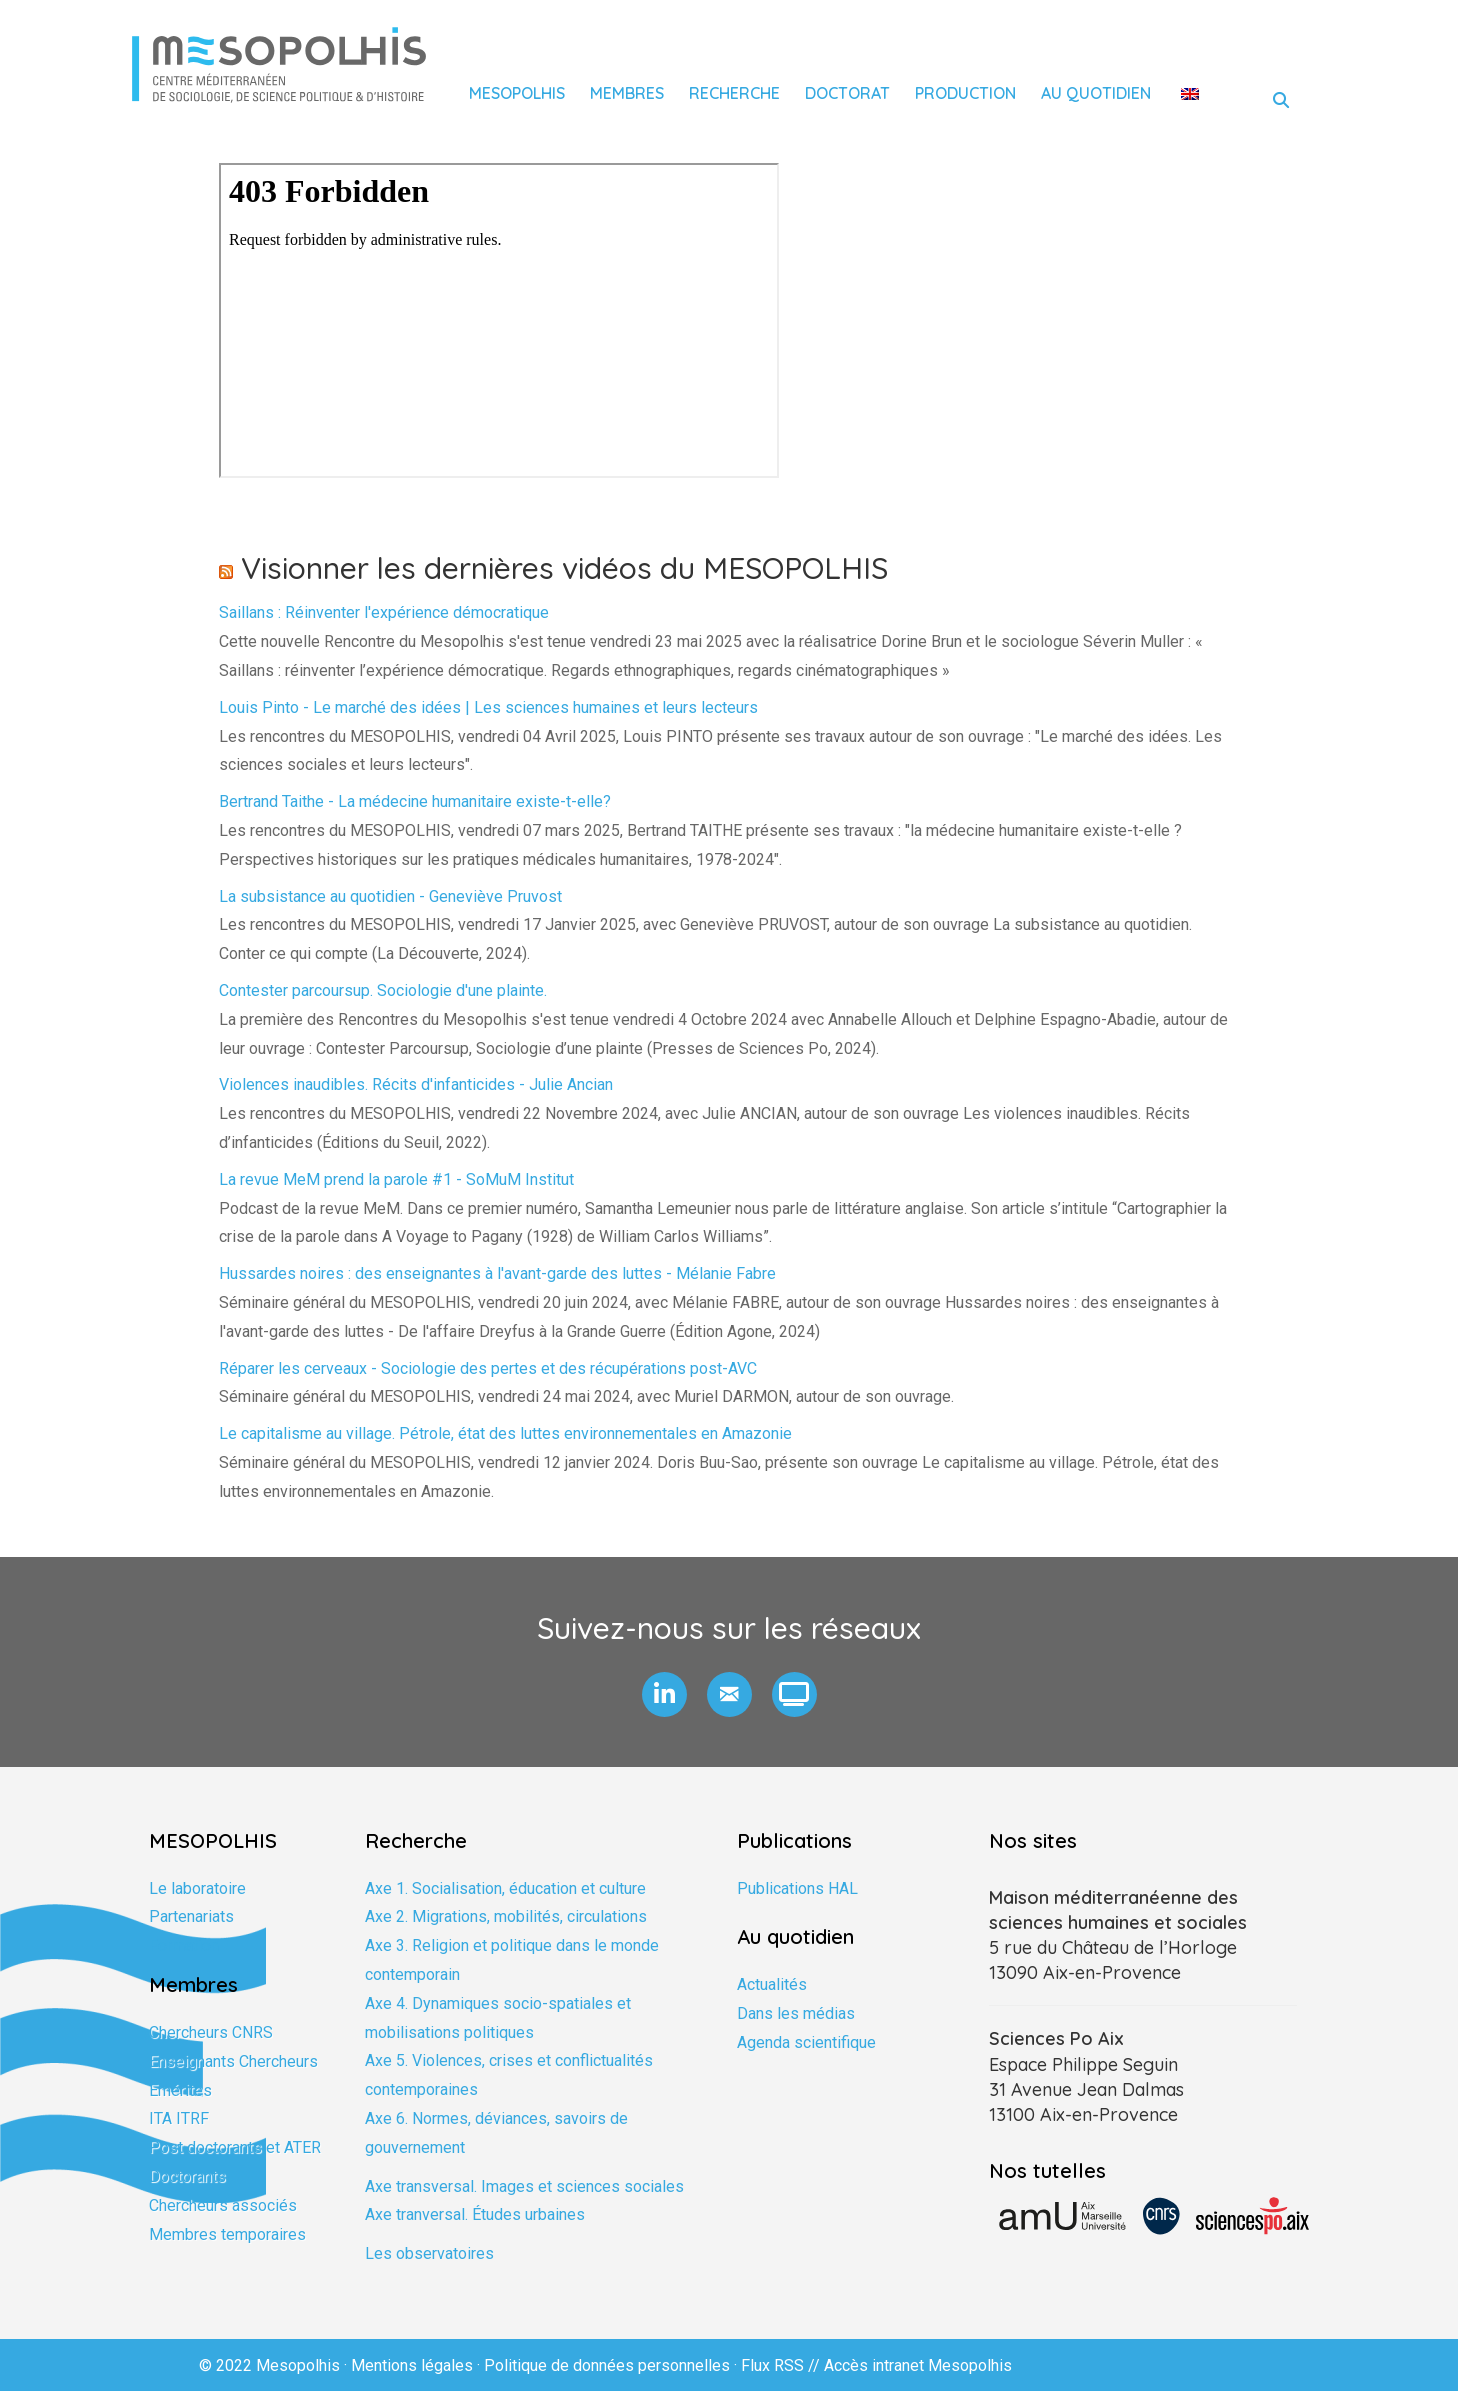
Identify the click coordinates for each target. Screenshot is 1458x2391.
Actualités (772, 1984)
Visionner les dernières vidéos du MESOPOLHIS (564, 568)
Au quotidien (1096, 93)
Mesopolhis (517, 93)
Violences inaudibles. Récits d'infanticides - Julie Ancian (416, 1084)
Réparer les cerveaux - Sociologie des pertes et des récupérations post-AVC (488, 1368)
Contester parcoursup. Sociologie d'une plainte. (383, 990)
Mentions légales (412, 2365)
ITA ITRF (179, 2118)
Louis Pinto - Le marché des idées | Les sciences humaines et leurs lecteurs (488, 707)
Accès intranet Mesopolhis (918, 2365)
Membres (627, 93)
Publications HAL (797, 1888)
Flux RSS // (782, 2365)
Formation (184, 1945)
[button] (664, 1694)
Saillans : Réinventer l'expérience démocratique (384, 612)
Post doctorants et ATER (235, 2147)
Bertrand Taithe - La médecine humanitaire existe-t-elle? (415, 801)
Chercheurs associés (223, 2205)
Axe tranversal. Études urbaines (475, 2214)
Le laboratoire (197, 1888)
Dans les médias (796, 2013)
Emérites (180, 2090)
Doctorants (187, 2176)
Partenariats (191, 1916)
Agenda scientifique (806, 2042)
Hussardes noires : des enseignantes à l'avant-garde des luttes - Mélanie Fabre (497, 1273)
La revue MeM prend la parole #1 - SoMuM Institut (396, 1179)
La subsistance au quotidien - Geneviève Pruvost (390, 896)
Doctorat (847, 93)
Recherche (734, 93)
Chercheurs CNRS (211, 2032)
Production (965, 93)
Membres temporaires (227, 2234)
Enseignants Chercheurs (233, 2061)
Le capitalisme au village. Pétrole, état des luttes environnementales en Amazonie (505, 1433)
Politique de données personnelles (607, 2365)
